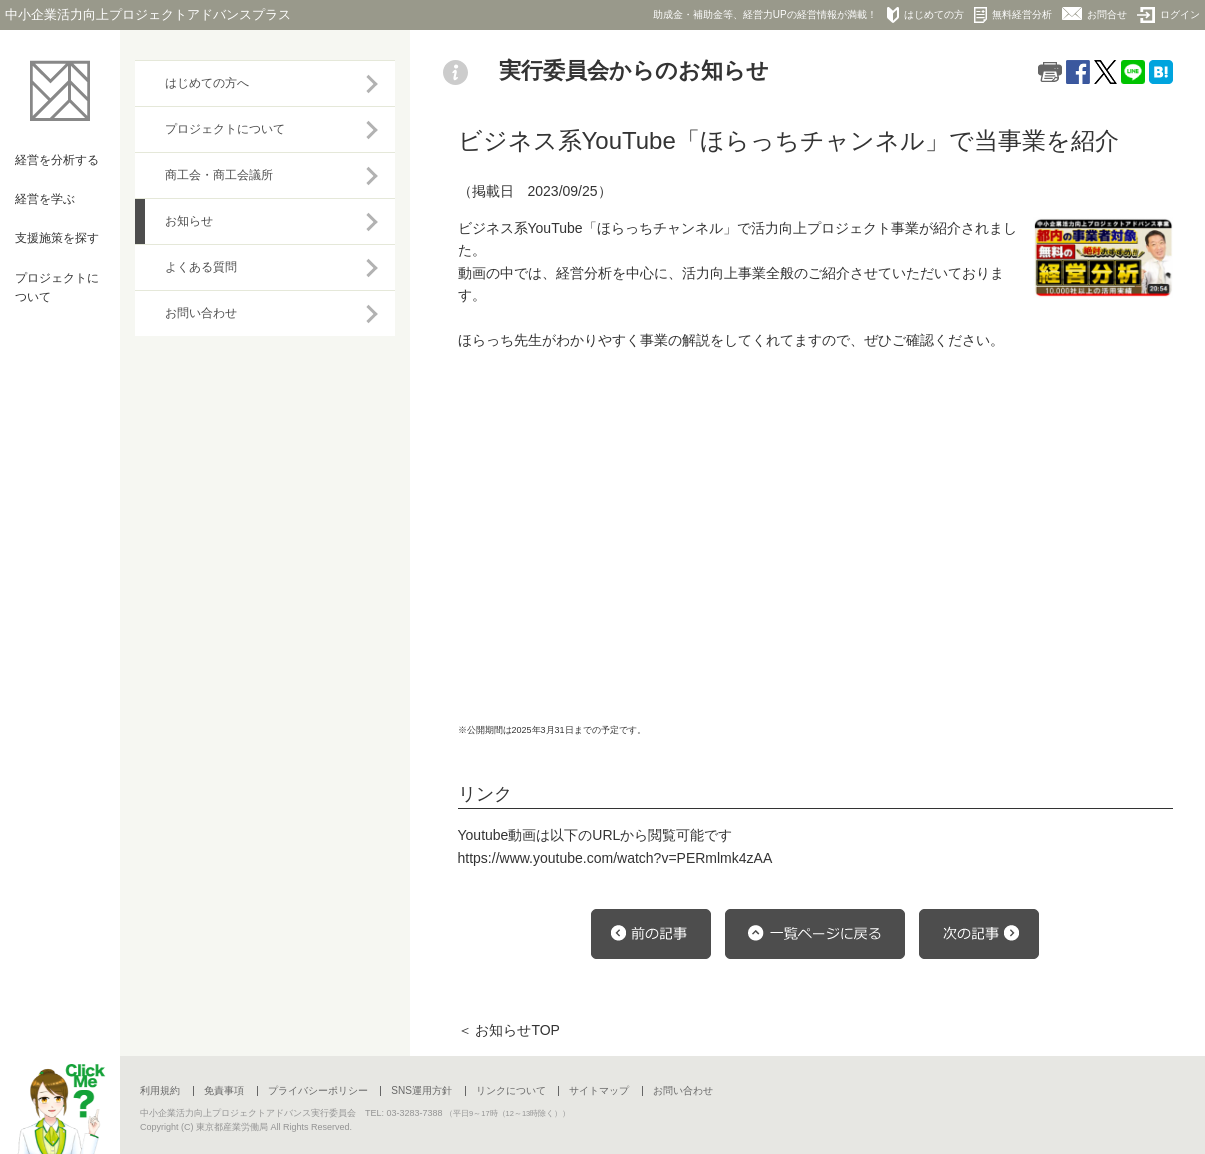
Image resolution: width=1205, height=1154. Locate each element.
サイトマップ (599, 1090)
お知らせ (189, 221)
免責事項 (224, 1090)
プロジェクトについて (225, 129)
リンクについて (511, 1090)
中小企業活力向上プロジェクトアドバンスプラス (148, 14)
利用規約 (160, 1090)
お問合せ (1094, 13)
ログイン (1168, 15)
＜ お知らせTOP (509, 1030)
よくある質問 (201, 267)
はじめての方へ (207, 83)
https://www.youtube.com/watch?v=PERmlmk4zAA (615, 858)
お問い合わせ (201, 313)
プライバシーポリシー (318, 1090)
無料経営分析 (1013, 15)
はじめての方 (925, 15)
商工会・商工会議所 (219, 175)
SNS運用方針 (421, 1090)
